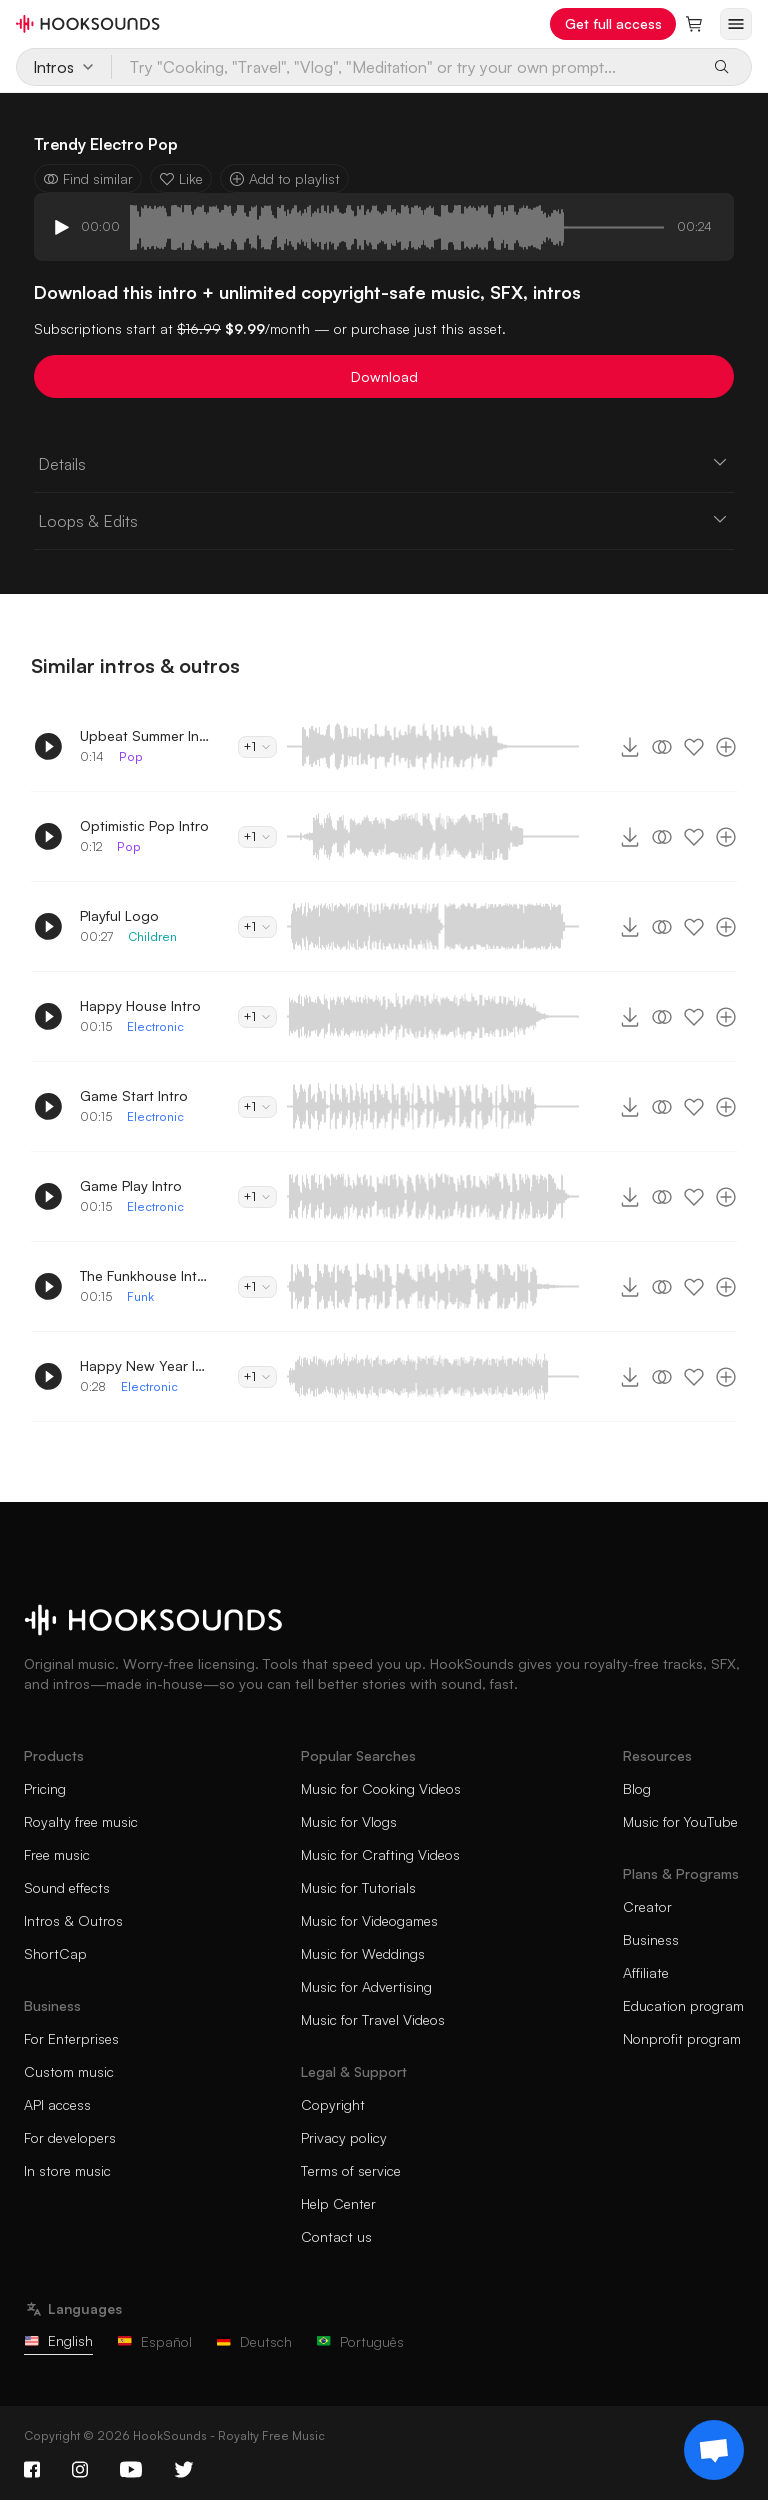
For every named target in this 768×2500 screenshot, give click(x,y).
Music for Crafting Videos (380, 1854)
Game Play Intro (131, 1185)
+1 (257, 746)
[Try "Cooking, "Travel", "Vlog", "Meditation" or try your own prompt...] (405, 67)
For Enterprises (71, 2038)
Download (384, 376)
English (58, 2340)
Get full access (613, 23)
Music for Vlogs (349, 1821)
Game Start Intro (134, 1095)
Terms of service (351, 2170)
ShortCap (55, 1953)
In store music (67, 2170)
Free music (57, 1854)
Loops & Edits (384, 520)
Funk (140, 1296)
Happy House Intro (140, 1005)
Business (651, 1939)
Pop (131, 756)
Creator (647, 1906)
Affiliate (646, 1972)
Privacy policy (344, 2137)
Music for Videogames (369, 1920)
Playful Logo (119, 915)
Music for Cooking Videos (381, 1788)
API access (57, 2104)
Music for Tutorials (358, 1887)
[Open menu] (736, 24)
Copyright (333, 2104)
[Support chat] (714, 2450)
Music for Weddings (363, 1953)
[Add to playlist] (726, 747)
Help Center (338, 2203)
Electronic (155, 1026)
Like (181, 178)
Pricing (45, 1788)
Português (360, 2341)
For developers (70, 2137)
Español (154, 2341)
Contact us (336, 2236)
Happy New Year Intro (145, 1365)
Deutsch (254, 2341)
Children (152, 936)
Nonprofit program (682, 2038)
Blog (637, 1788)
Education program (683, 2005)
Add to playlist (284, 178)
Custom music (69, 2071)
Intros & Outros (73, 1920)
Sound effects (67, 1887)
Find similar (88, 178)
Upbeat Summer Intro (145, 735)
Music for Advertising (366, 1986)
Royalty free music (81, 1821)
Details (384, 463)
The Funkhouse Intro (145, 1275)
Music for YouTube (680, 1821)
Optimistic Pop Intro (144, 825)
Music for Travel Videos (373, 2019)
